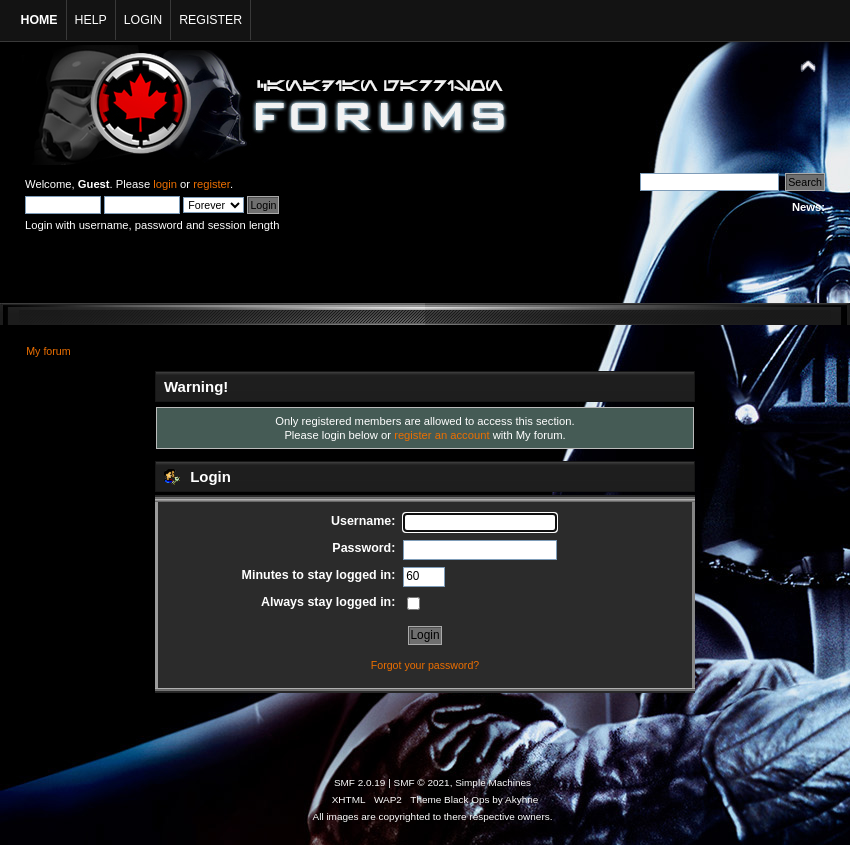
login (165, 184)
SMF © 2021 (422, 782)
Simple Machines (493, 782)
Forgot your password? (425, 665)
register (211, 184)
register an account (441, 435)
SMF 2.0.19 (360, 782)
